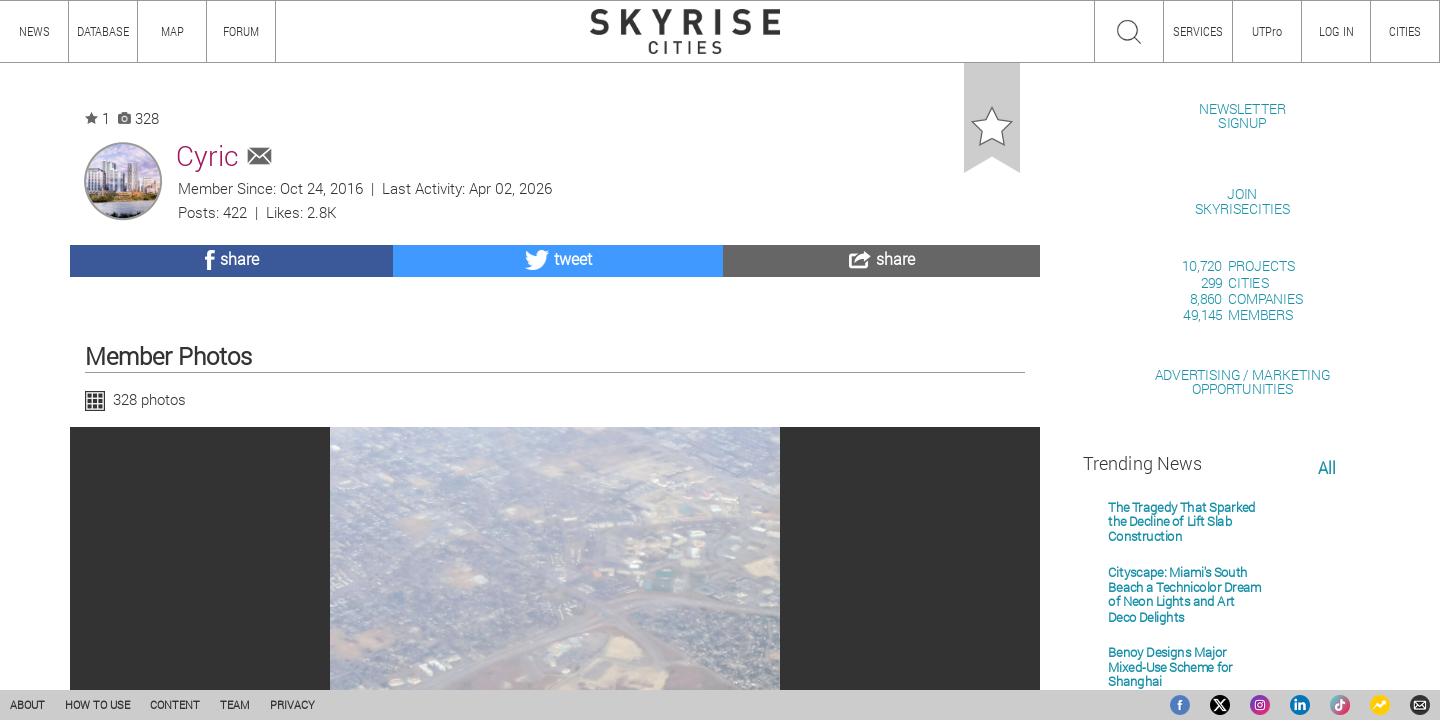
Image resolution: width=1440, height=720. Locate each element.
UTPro (1267, 31)
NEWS (34, 31)
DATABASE (103, 31)
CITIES (1405, 31)
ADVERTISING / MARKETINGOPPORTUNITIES (1242, 611)
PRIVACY (292, 704)
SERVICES (1198, 31)
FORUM (241, 31)
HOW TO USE (97, 704)
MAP (172, 31)
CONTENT (175, 704)
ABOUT (27, 704)
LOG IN (1336, 31)
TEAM (235, 704)
